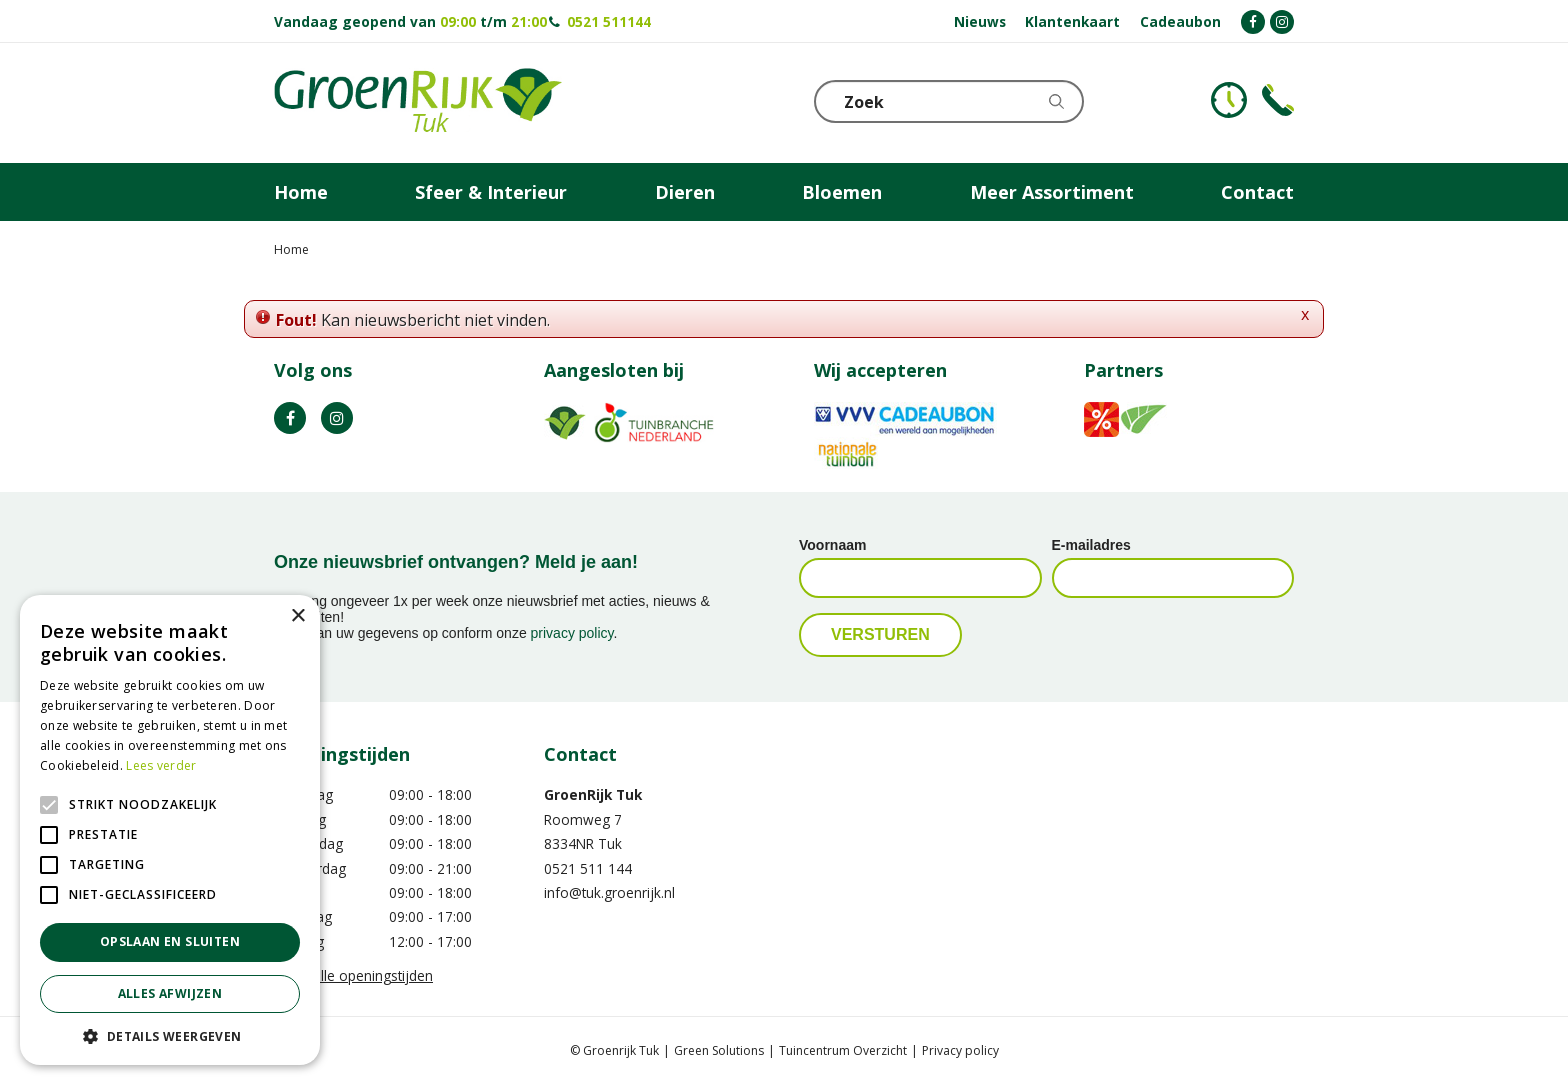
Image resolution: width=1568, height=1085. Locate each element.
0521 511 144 (588, 868)
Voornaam (832, 545)
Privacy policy (960, 1050)
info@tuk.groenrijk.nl (609, 892)
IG (337, 418)
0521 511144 (609, 21)
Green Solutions (719, 1050)
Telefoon (1278, 100)
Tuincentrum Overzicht (843, 1050)
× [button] (297, 616)
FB (290, 418)
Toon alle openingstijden (353, 975)
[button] (170, 1035)
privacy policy (572, 633)
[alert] (170, 830)
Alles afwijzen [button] (170, 993)
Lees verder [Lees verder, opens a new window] (161, 765)
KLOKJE (1229, 100)
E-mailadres (1091, 545)
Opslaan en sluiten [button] (170, 941)
